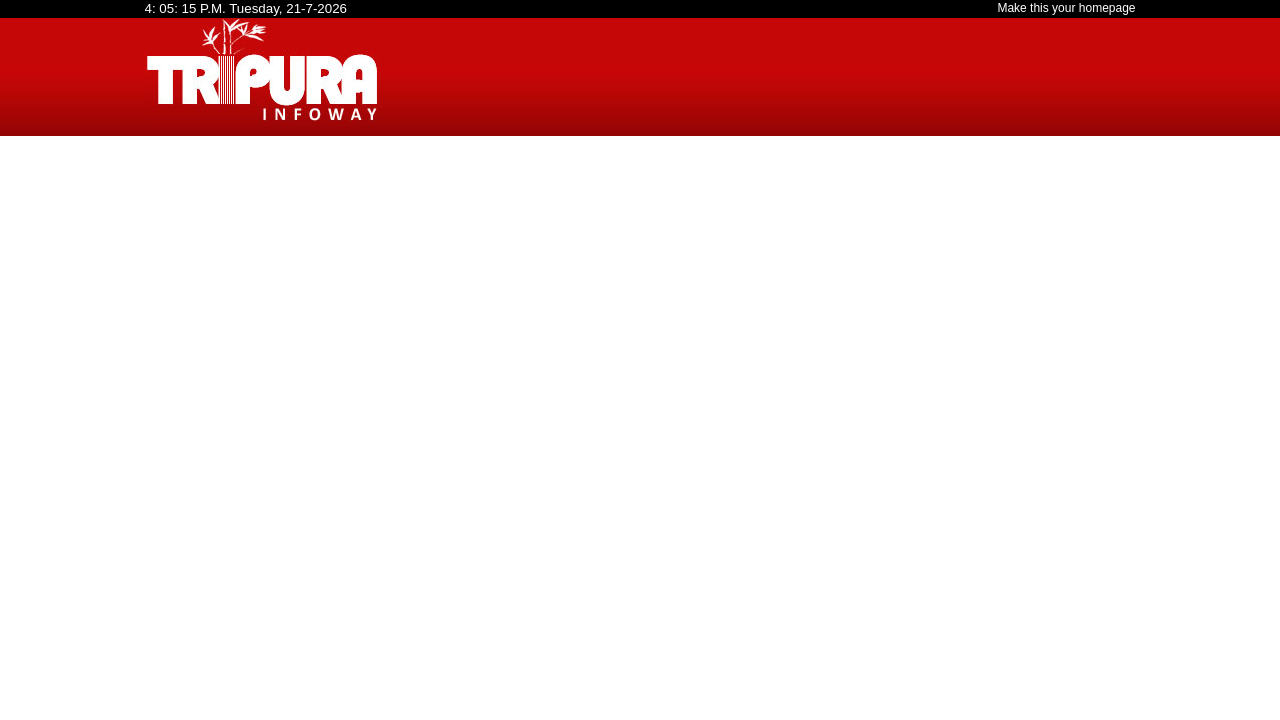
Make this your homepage (1066, 8)
